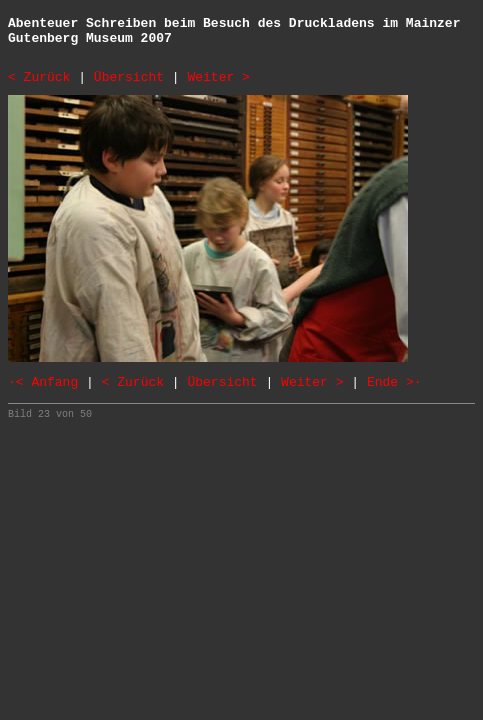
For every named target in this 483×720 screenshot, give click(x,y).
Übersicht (129, 77)
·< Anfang (43, 382)
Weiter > (218, 77)
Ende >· (394, 382)
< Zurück (39, 77)
